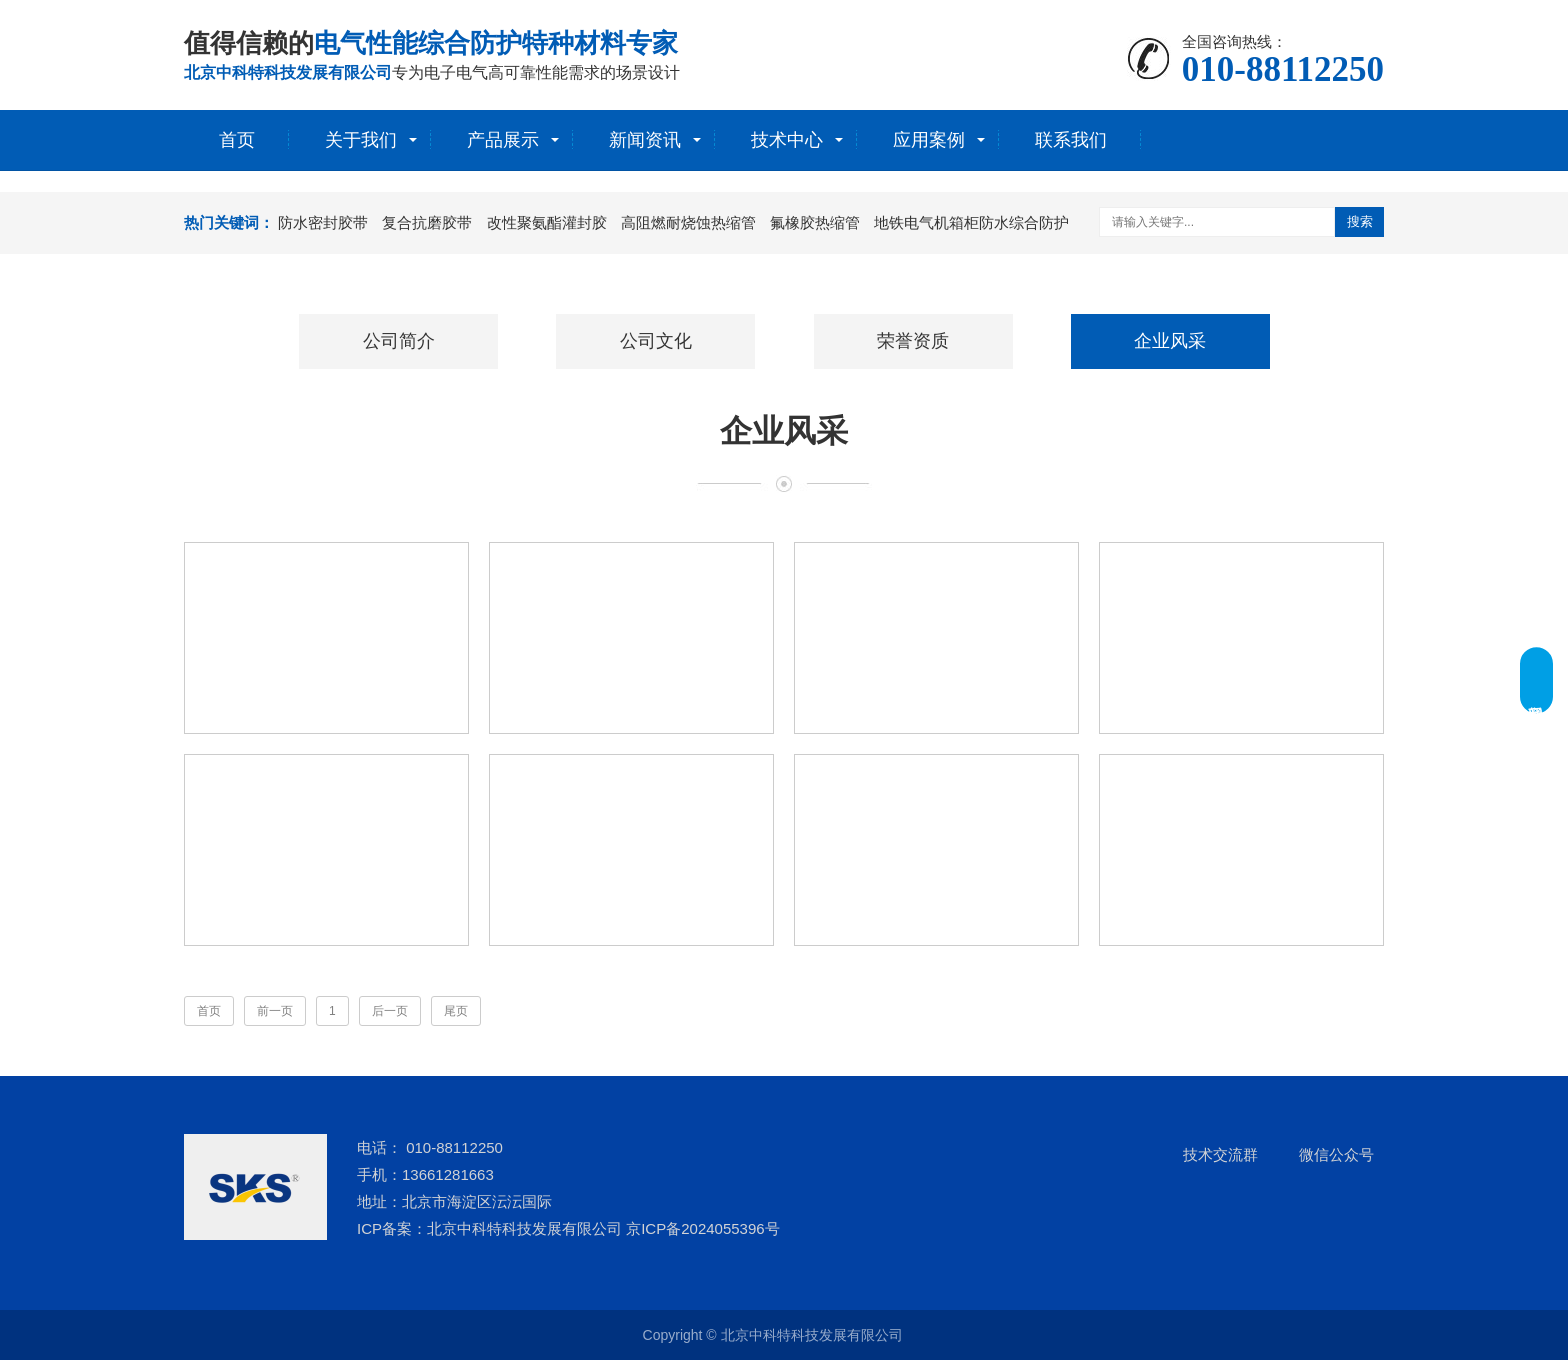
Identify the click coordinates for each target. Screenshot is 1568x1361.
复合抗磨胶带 (427, 222)
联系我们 (1071, 140)
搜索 (1360, 221)
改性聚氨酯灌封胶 (547, 222)
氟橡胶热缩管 (815, 222)
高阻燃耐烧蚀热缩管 (688, 222)
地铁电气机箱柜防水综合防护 (971, 222)
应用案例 (929, 140)
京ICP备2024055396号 (702, 1229)
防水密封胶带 (323, 222)
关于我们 (361, 140)
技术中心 (787, 140)
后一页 (390, 1012)
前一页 (275, 1012)
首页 (237, 140)
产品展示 (503, 140)
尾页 (456, 1012)
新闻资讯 (645, 140)
